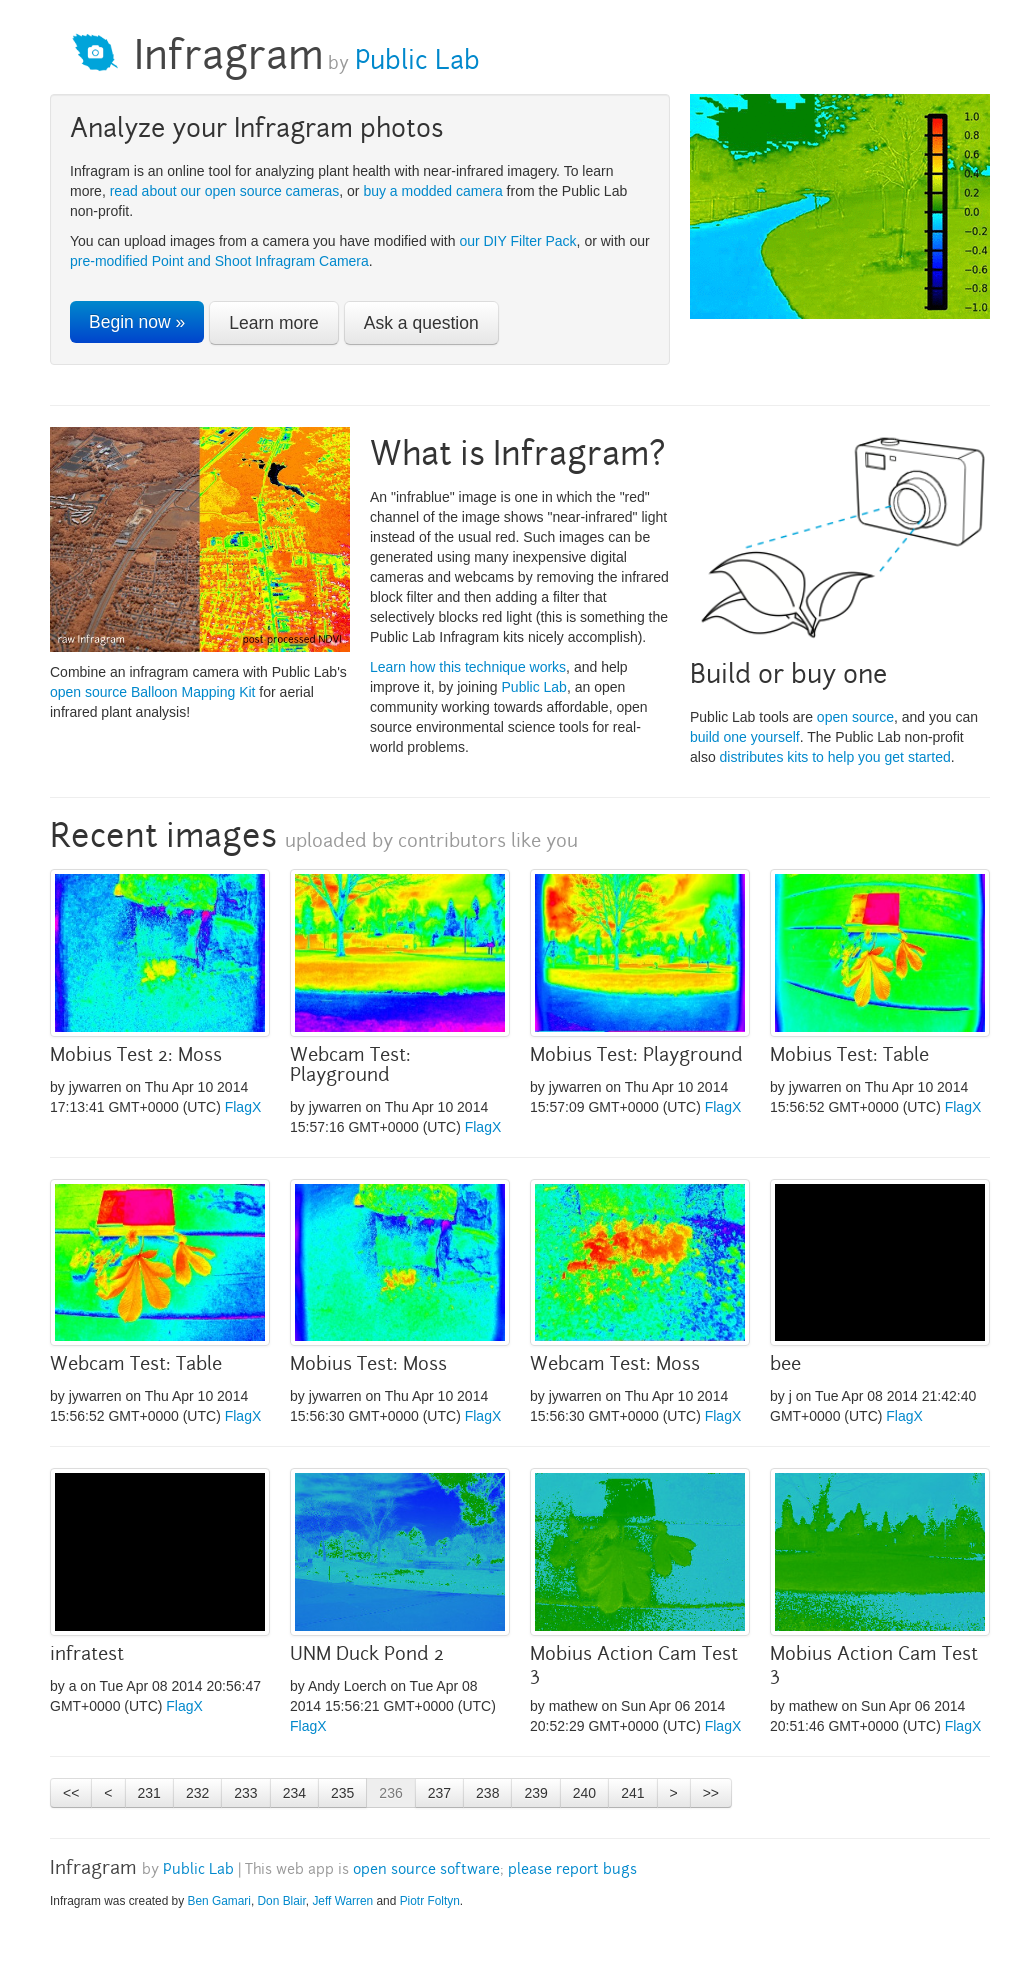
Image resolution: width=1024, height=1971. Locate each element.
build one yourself (745, 737)
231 (149, 1793)
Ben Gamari (218, 1901)
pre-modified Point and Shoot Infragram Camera (219, 261)
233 (245, 1793)
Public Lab (414, 63)
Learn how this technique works (468, 667)
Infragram (229, 59)
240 (584, 1793)
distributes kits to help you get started (835, 757)
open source (88, 692)
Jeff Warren (342, 1901)
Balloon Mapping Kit (193, 692)
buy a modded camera (432, 191)
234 (294, 1793)
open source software (426, 1870)
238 (487, 1793)
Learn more (274, 323)
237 (439, 1793)
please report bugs (572, 1870)
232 (197, 1793)
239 (535, 1793)
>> (711, 1793)
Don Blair (282, 1901)
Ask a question (421, 323)
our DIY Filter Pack (517, 241)
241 (632, 1793)
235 (342, 1793)
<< (71, 1793)
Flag (238, 1107)
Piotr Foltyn (430, 1901)
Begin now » (137, 322)
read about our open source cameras (225, 191)
